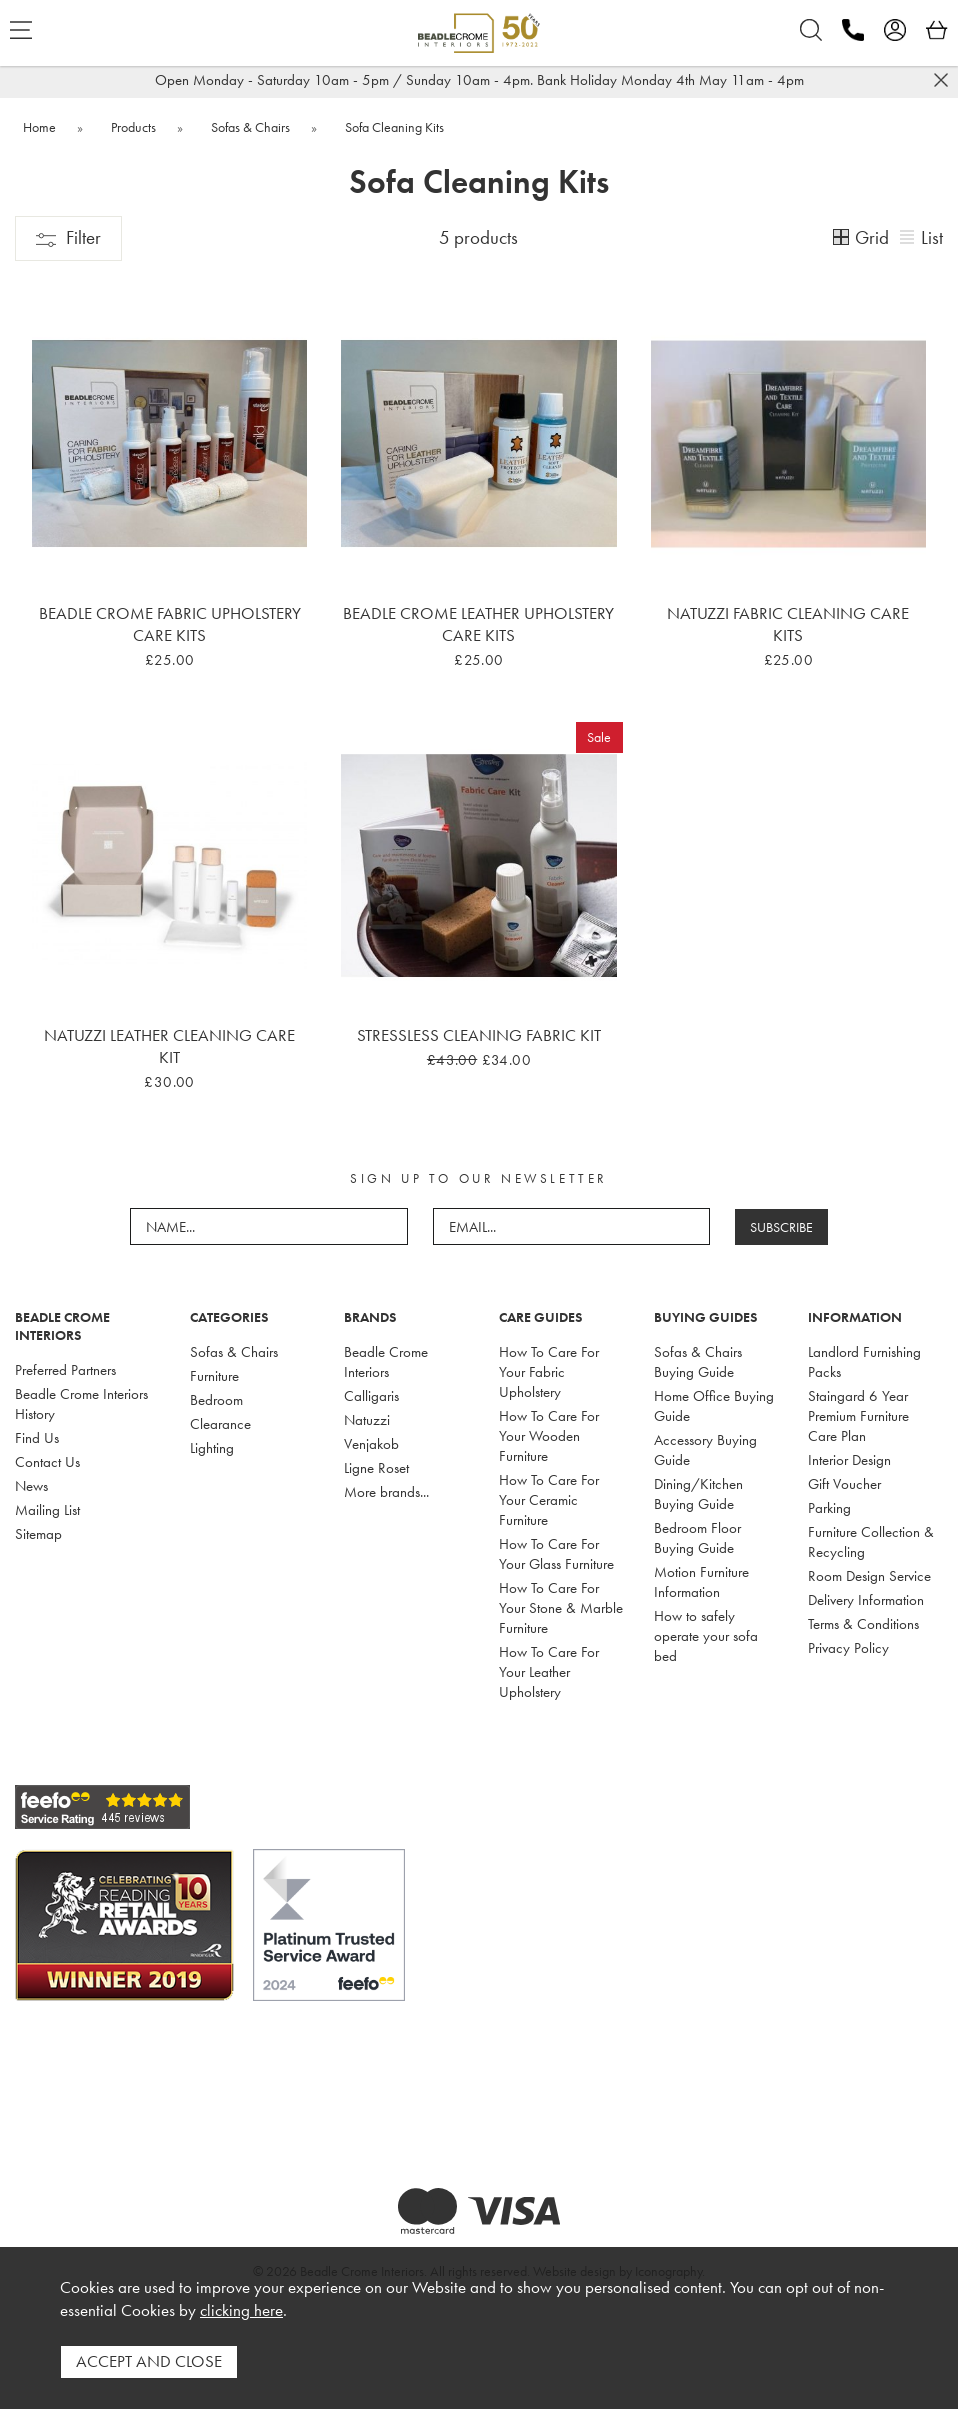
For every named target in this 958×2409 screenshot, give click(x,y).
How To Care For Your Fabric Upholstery (549, 1372)
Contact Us (47, 1462)
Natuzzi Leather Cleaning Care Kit (169, 1046)
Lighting (212, 1448)
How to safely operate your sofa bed (706, 1636)
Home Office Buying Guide (714, 1406)
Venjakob (371, 1444)
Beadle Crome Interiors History (81, 1404)
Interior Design (849, 1460)
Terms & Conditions (863, 1624)
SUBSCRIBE (781, 1227)
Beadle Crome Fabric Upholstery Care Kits (170, 624)
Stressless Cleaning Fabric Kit (479, 1035)
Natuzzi (367, 1420)
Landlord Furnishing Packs (864, 1362)
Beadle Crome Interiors (386, 1362)
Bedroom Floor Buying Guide (697, 1538)
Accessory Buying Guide (705, 1450)
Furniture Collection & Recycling (871, 1542)
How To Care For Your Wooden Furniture (549, 1436)
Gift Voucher (844, 1484)
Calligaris (371, 1396)
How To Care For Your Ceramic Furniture (549, 1500)
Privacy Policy (848, 1648)
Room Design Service (869, 1576)
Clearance (220, 1424)
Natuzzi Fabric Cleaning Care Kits (788, 624)
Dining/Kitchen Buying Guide (698, 1494)
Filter (68, 237)
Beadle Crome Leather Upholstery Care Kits (478, 624)
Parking (829, 1508)
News (31, 1486)
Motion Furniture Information (701, 1582)
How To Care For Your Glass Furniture (556, 1554)
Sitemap (38, 1534)
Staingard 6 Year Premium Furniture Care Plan (858, 1416)
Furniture (214, 1376)
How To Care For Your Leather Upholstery (549, 1672)
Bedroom (216, 1400)
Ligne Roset (376, 1468)
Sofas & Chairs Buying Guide (698, 1362)
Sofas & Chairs (234, 1352)
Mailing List (47, 1510)
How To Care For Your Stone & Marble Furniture (561, 1608)
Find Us (37, 1438)
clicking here (241, 2310)
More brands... (386, 1492)
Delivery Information (866, 1600)
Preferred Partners (65, 1370)
